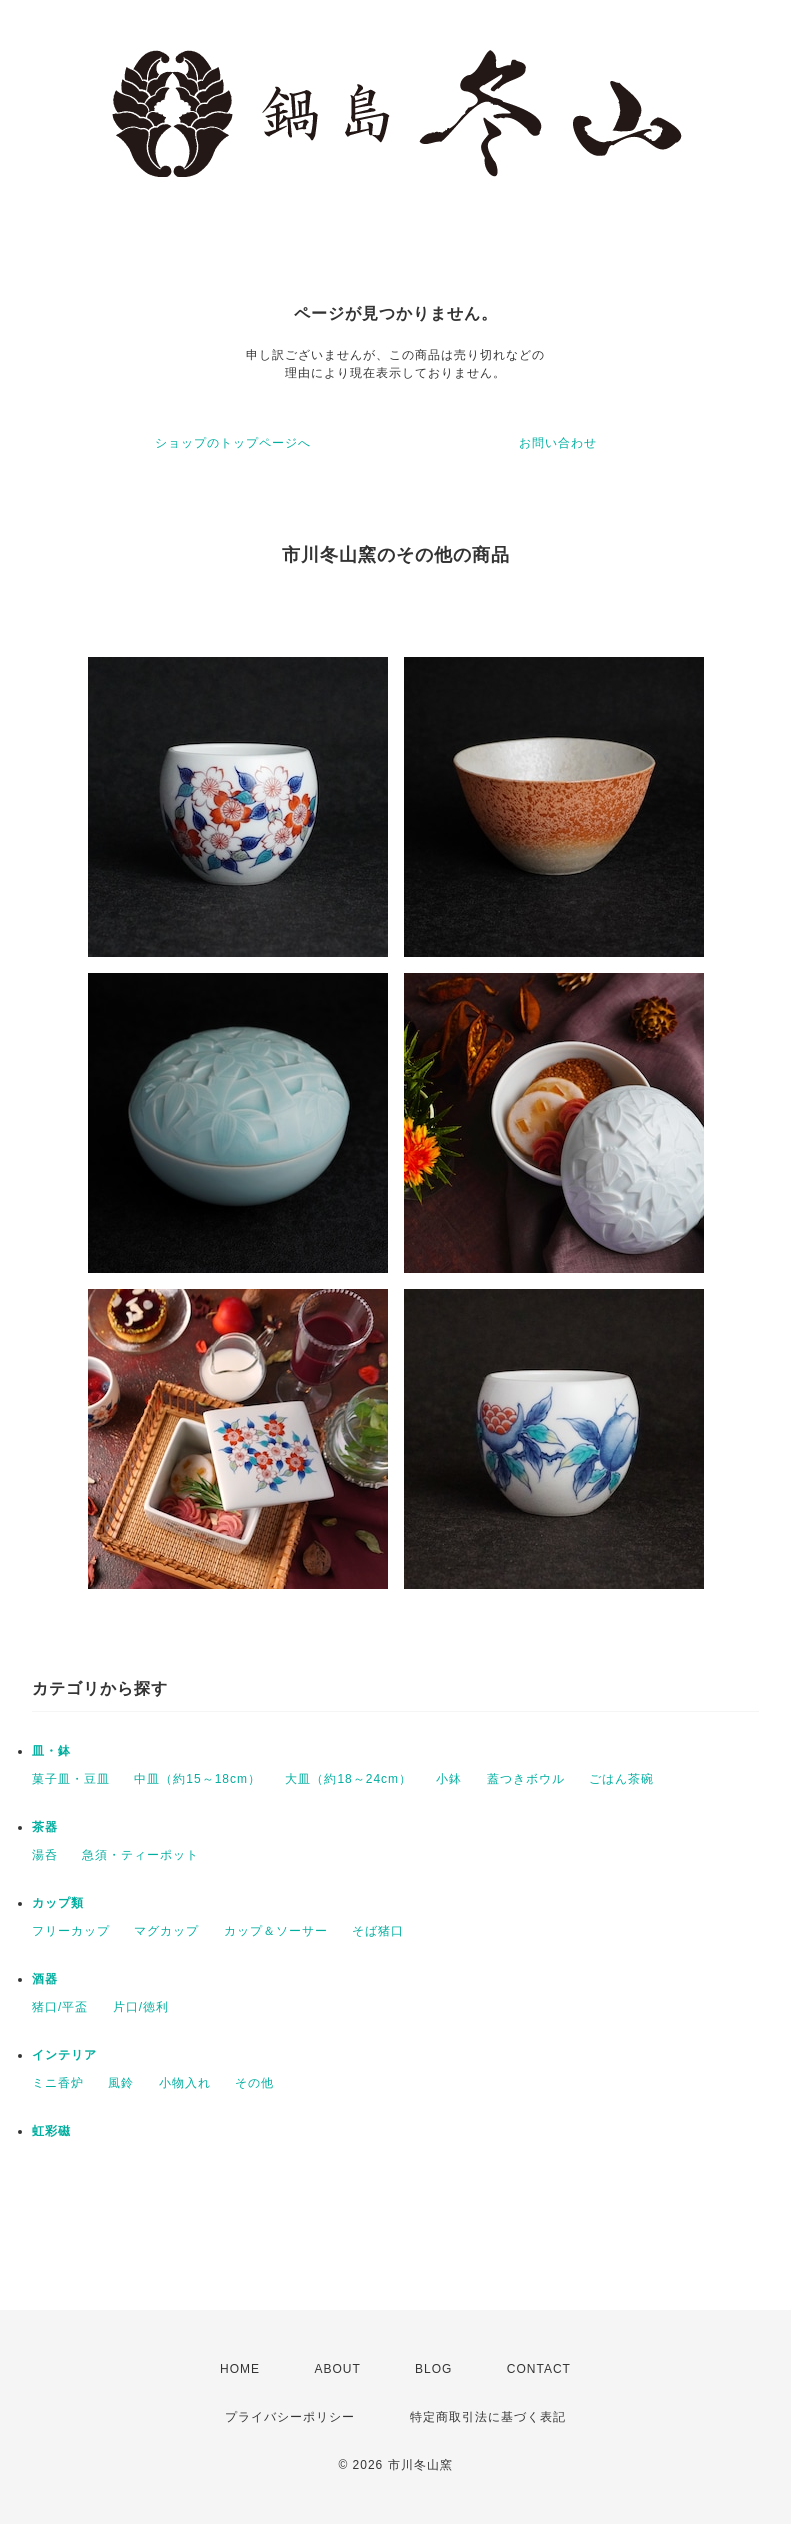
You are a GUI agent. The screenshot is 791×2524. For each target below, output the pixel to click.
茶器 (45, 1827)
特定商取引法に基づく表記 (488, 2417)
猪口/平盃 (60, 2007)
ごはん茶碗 (621, 1779)
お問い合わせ (558, 443)
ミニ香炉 (58, 2083)
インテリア (64, 2055)
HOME (240, 2369)
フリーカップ (71, 1931)
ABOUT (337, 2369)
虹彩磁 (51, 2131)
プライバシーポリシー (290, 2417)
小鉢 (449, 1779)
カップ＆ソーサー (276, 1931)
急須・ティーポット (140, 1855)
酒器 (45, 1979)
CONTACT (539, 2369)
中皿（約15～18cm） (197, 1779)
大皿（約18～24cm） (348, 1779)
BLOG (433, 2369)
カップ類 (58, 1903)
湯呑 (45, 1855)
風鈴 (121, 2083)
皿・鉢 (51, 1751)
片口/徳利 (141, 2007)
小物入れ (185, 2083)
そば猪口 (378, 1931)
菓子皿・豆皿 (71, 1779)
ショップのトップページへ (233, 443)
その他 (254, 2083)
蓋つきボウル (526, 1779)
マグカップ (166, 1931)
